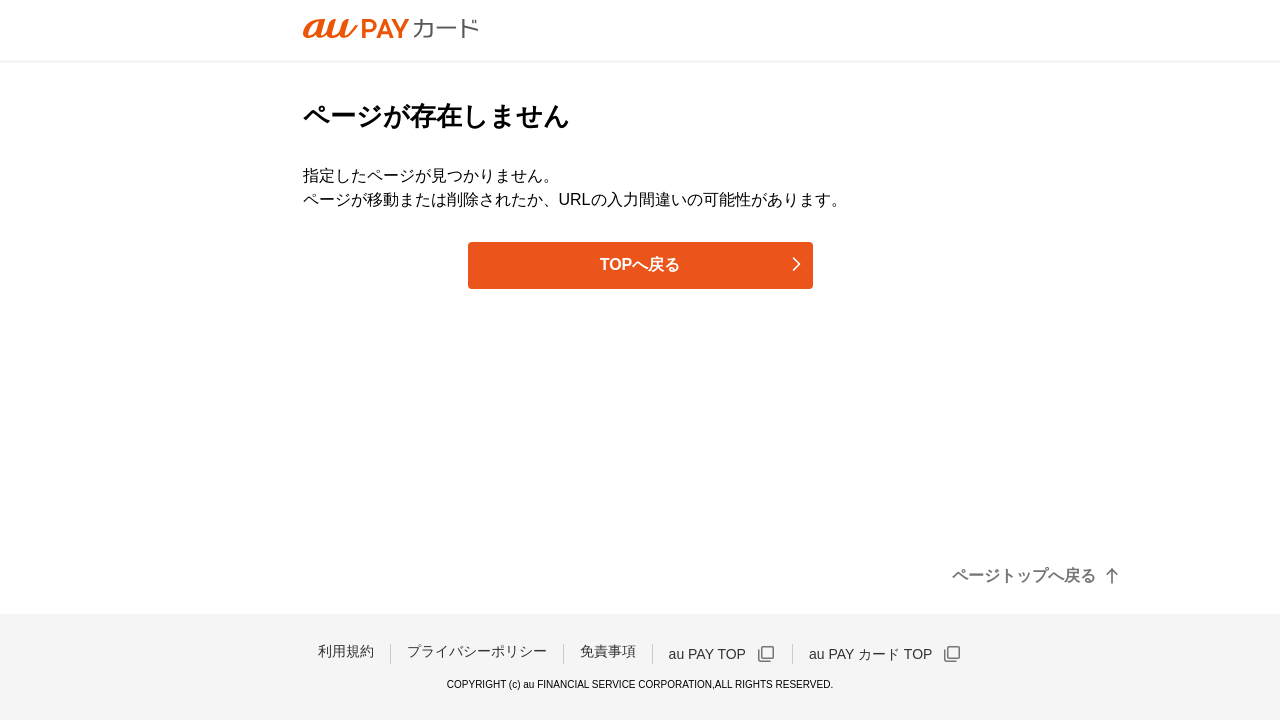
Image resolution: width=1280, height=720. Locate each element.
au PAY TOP (707, 654)
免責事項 (608, 651)
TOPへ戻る (640, 264)
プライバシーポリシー (477, 651)
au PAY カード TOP (870, 654)
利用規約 (346, 651)
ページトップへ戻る (1024, 576)
